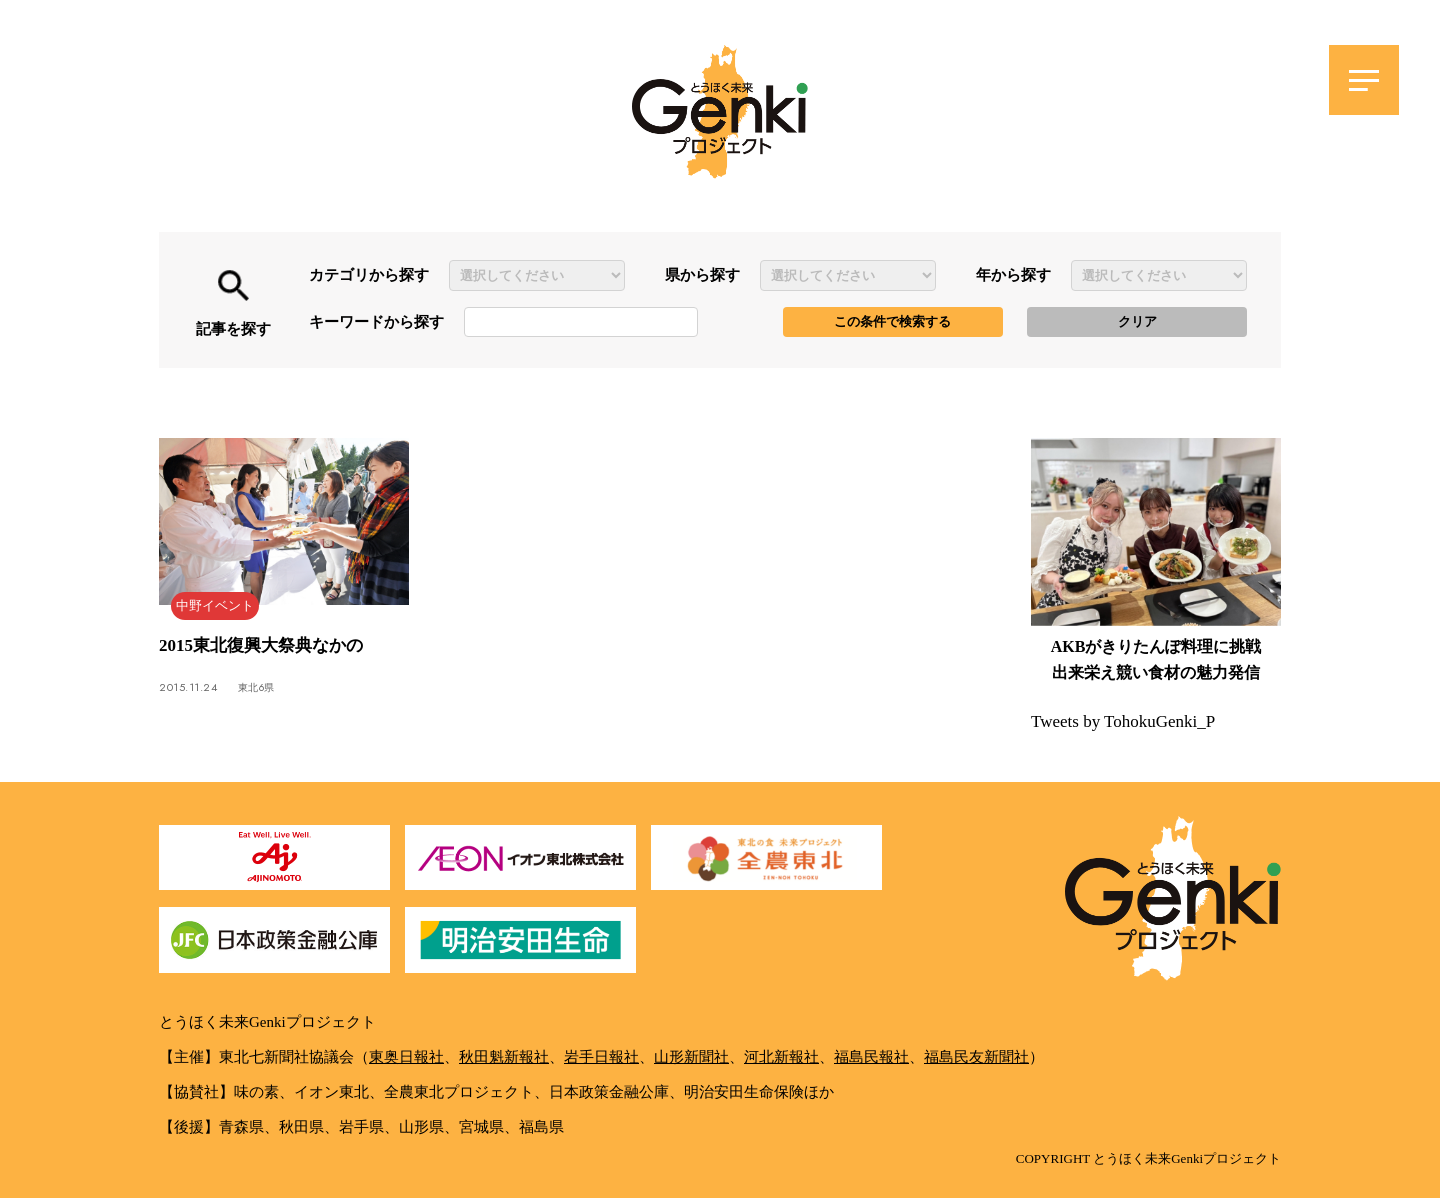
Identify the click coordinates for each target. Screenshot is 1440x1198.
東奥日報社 (406, 1057)
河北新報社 (781, 1057)
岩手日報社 (601, 1057)
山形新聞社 (691, 1057)
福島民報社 (871, 1057)
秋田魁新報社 (504, 1057)
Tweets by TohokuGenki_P (1123, 721)
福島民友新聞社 (976, 1057)
